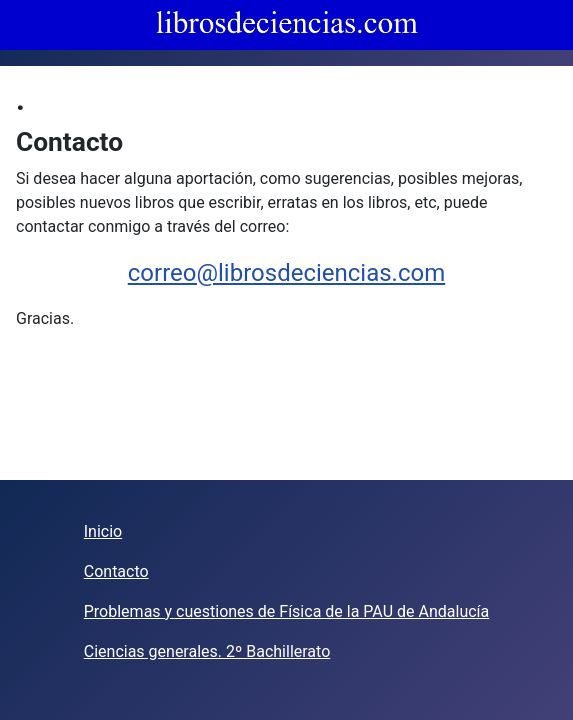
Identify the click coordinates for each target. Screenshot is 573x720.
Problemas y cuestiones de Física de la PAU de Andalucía (286, 611)
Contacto (116, 571)
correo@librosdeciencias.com (286, 273)
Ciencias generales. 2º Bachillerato (207, 651)
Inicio (103, 531)
